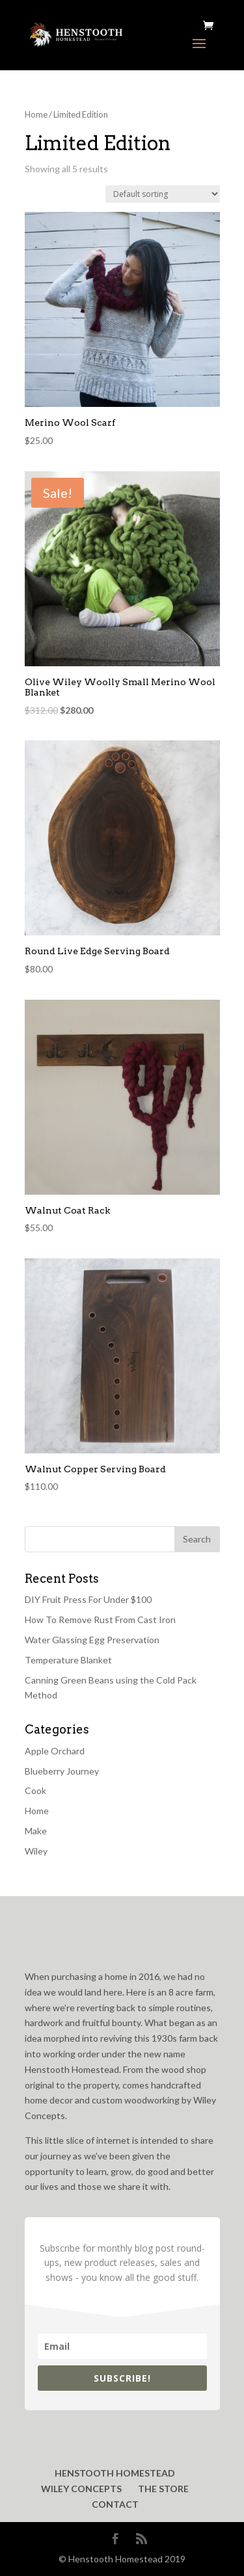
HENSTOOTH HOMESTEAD (115, 2472)
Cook (35, 1790)
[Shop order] (162, 194)
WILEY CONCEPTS (81, 2488)
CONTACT (115, 2504)
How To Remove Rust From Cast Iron (100, 1619)
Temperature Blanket (68, 1659)
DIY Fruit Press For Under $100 (88, 1599)
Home (36, 114)
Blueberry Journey (62, 1770)
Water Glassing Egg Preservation (92, 1639)
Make (36, 1830)
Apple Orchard (55, 1750)
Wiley (36, 1850)
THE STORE (163, 2488)
